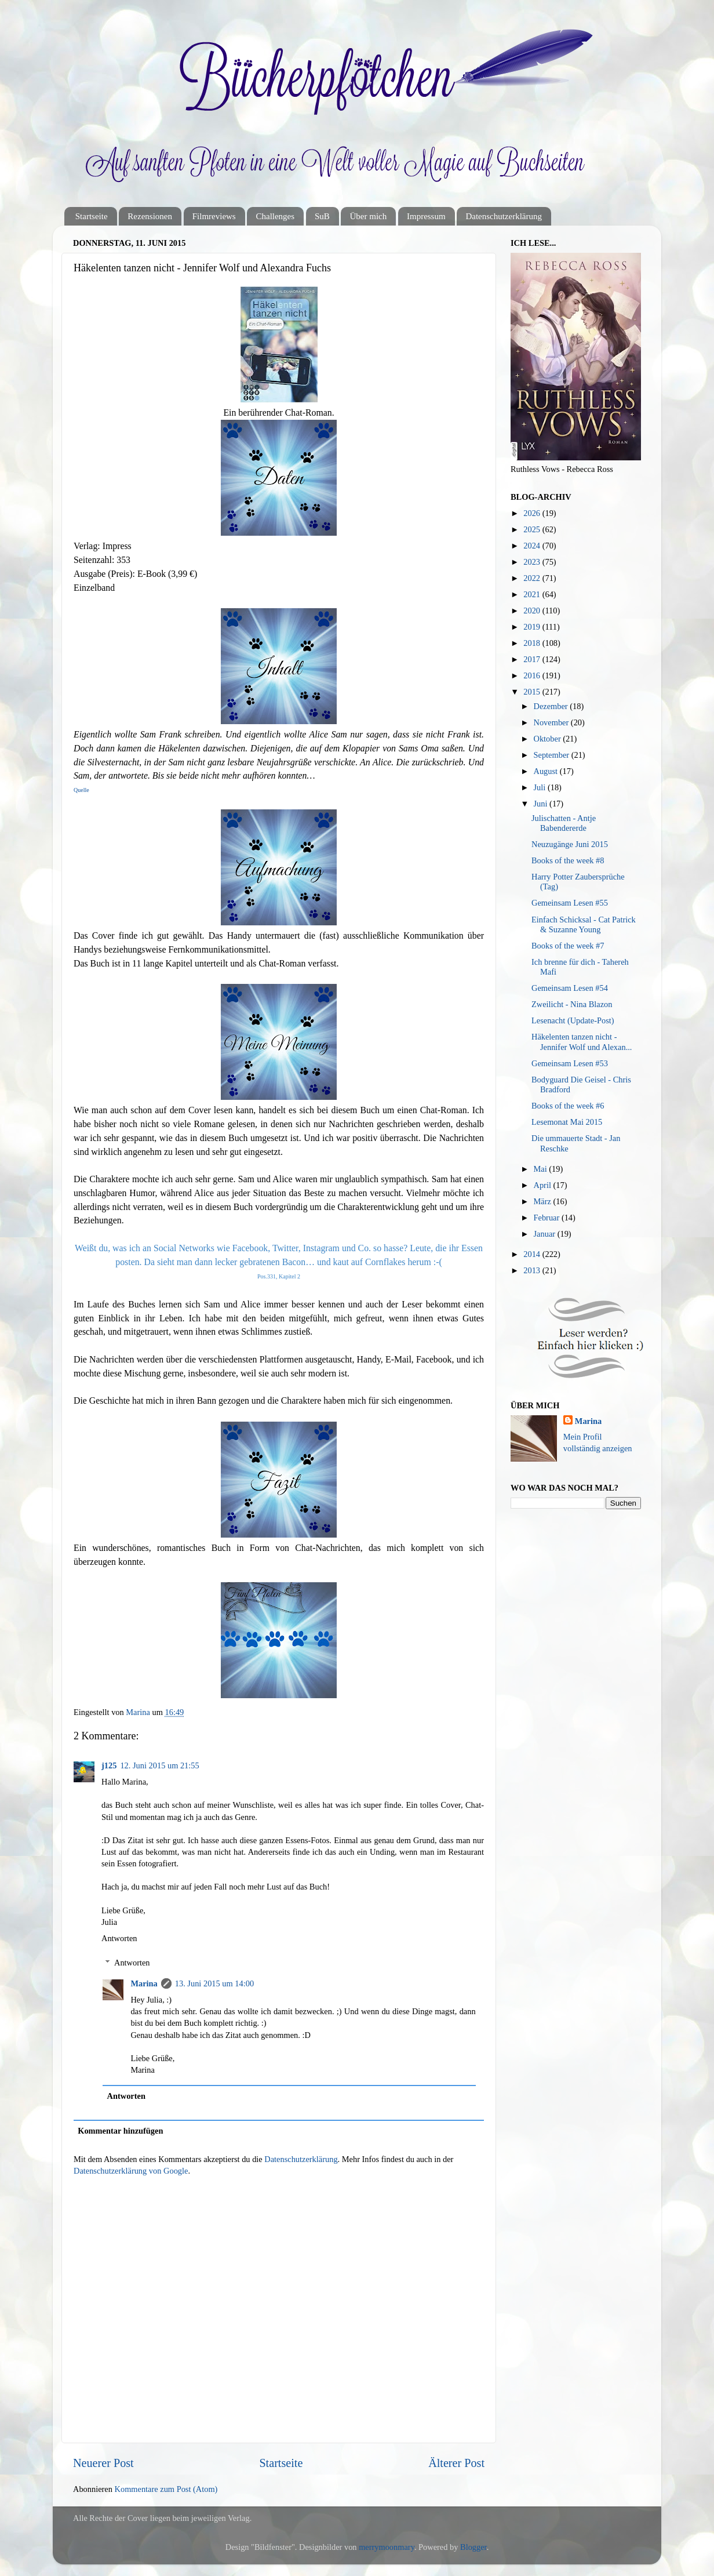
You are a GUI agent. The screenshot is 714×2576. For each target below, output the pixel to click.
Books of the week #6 (567, 1105)
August (547, 771)
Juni (542, 803)
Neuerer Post (103, 2463)
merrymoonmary (386, 2547)
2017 (532, 659)
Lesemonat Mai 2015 (566, 1122)
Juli (541, 787)
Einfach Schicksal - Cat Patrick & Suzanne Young (583, 924)
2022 (532, 578)
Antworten (119, 1938)
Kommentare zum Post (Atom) (166, 2489)
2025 (532, 529)
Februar (548, 1217)
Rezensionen (150, 216)
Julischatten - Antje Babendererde (563, 823)
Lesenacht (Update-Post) (572, 1020)
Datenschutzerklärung (503, 216)
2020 (532, 610)
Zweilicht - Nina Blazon (571, 1004)
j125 (108, 1765)
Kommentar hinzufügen (120, 2130)
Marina (143, 1983)
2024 (532, 545)
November (552, 722)
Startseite (91, 216)
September (552, 755)
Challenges (275, 216)
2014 (532, 1254)
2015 (532, 691)
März (543, 1201)
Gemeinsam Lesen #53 (569, 1063)
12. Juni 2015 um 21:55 (159, 1765)
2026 (532, 513)
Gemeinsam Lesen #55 (569, 902)
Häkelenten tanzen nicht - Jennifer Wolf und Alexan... (581, 1041)
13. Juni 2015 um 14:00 (214, 1983)
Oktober (548, 738)
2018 (532, 643)
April (543, 1185)
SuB (322, 216)
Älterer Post (456, 2463)
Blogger (473, 2547)
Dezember (552, 706)
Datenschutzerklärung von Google (131, 2170)
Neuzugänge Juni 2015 (569, 844)
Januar (546, 1233)
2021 (532, 594)
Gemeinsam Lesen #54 (569, 988)
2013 (532, 1270)
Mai (541, 1168)
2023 (532, 561)
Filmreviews (214, 216)
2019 (532, 626)
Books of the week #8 (567, 860)
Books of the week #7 (567, 945)
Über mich (368, 216)
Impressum (426, 216)
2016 (532, 675)
